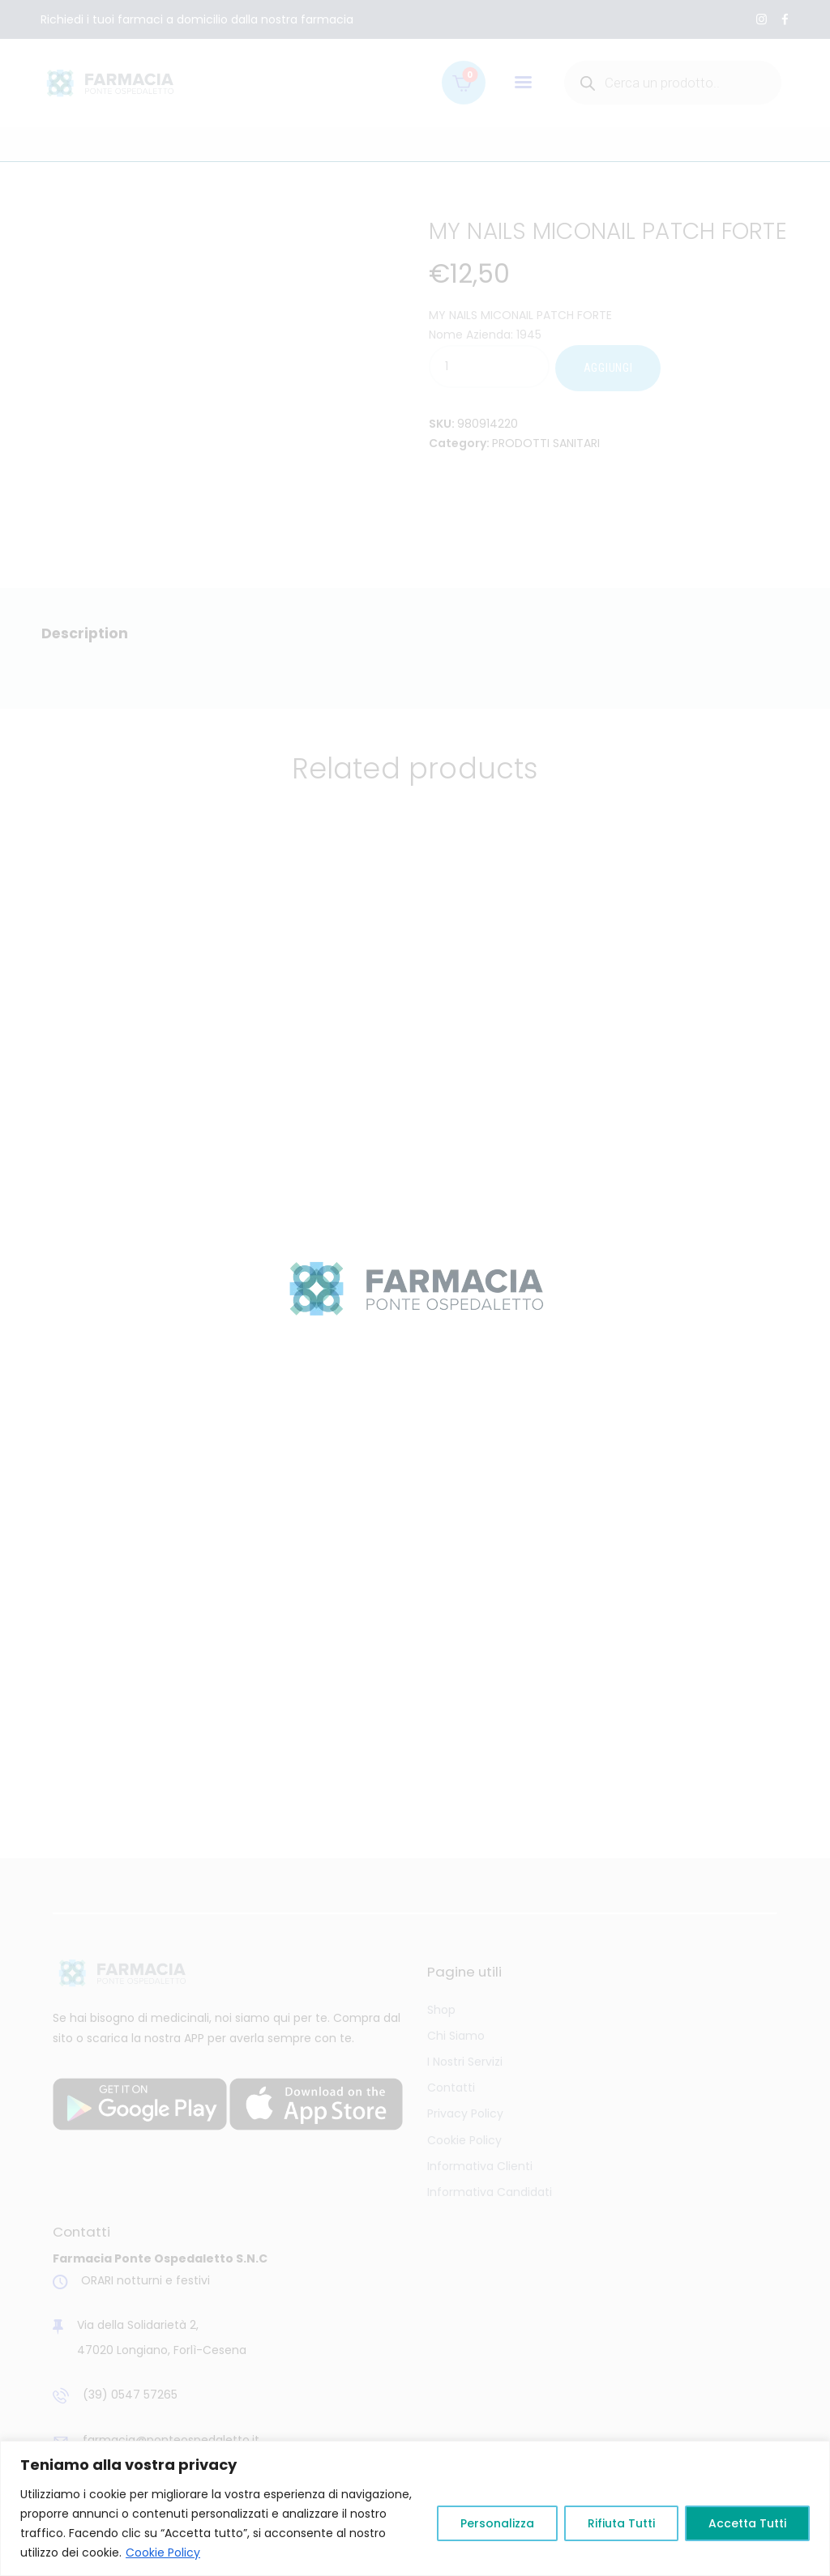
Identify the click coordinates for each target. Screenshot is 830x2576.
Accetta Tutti (747, 2523)
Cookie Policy (163, 2552)
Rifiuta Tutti (621, 2523)
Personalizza (497, 2523)
